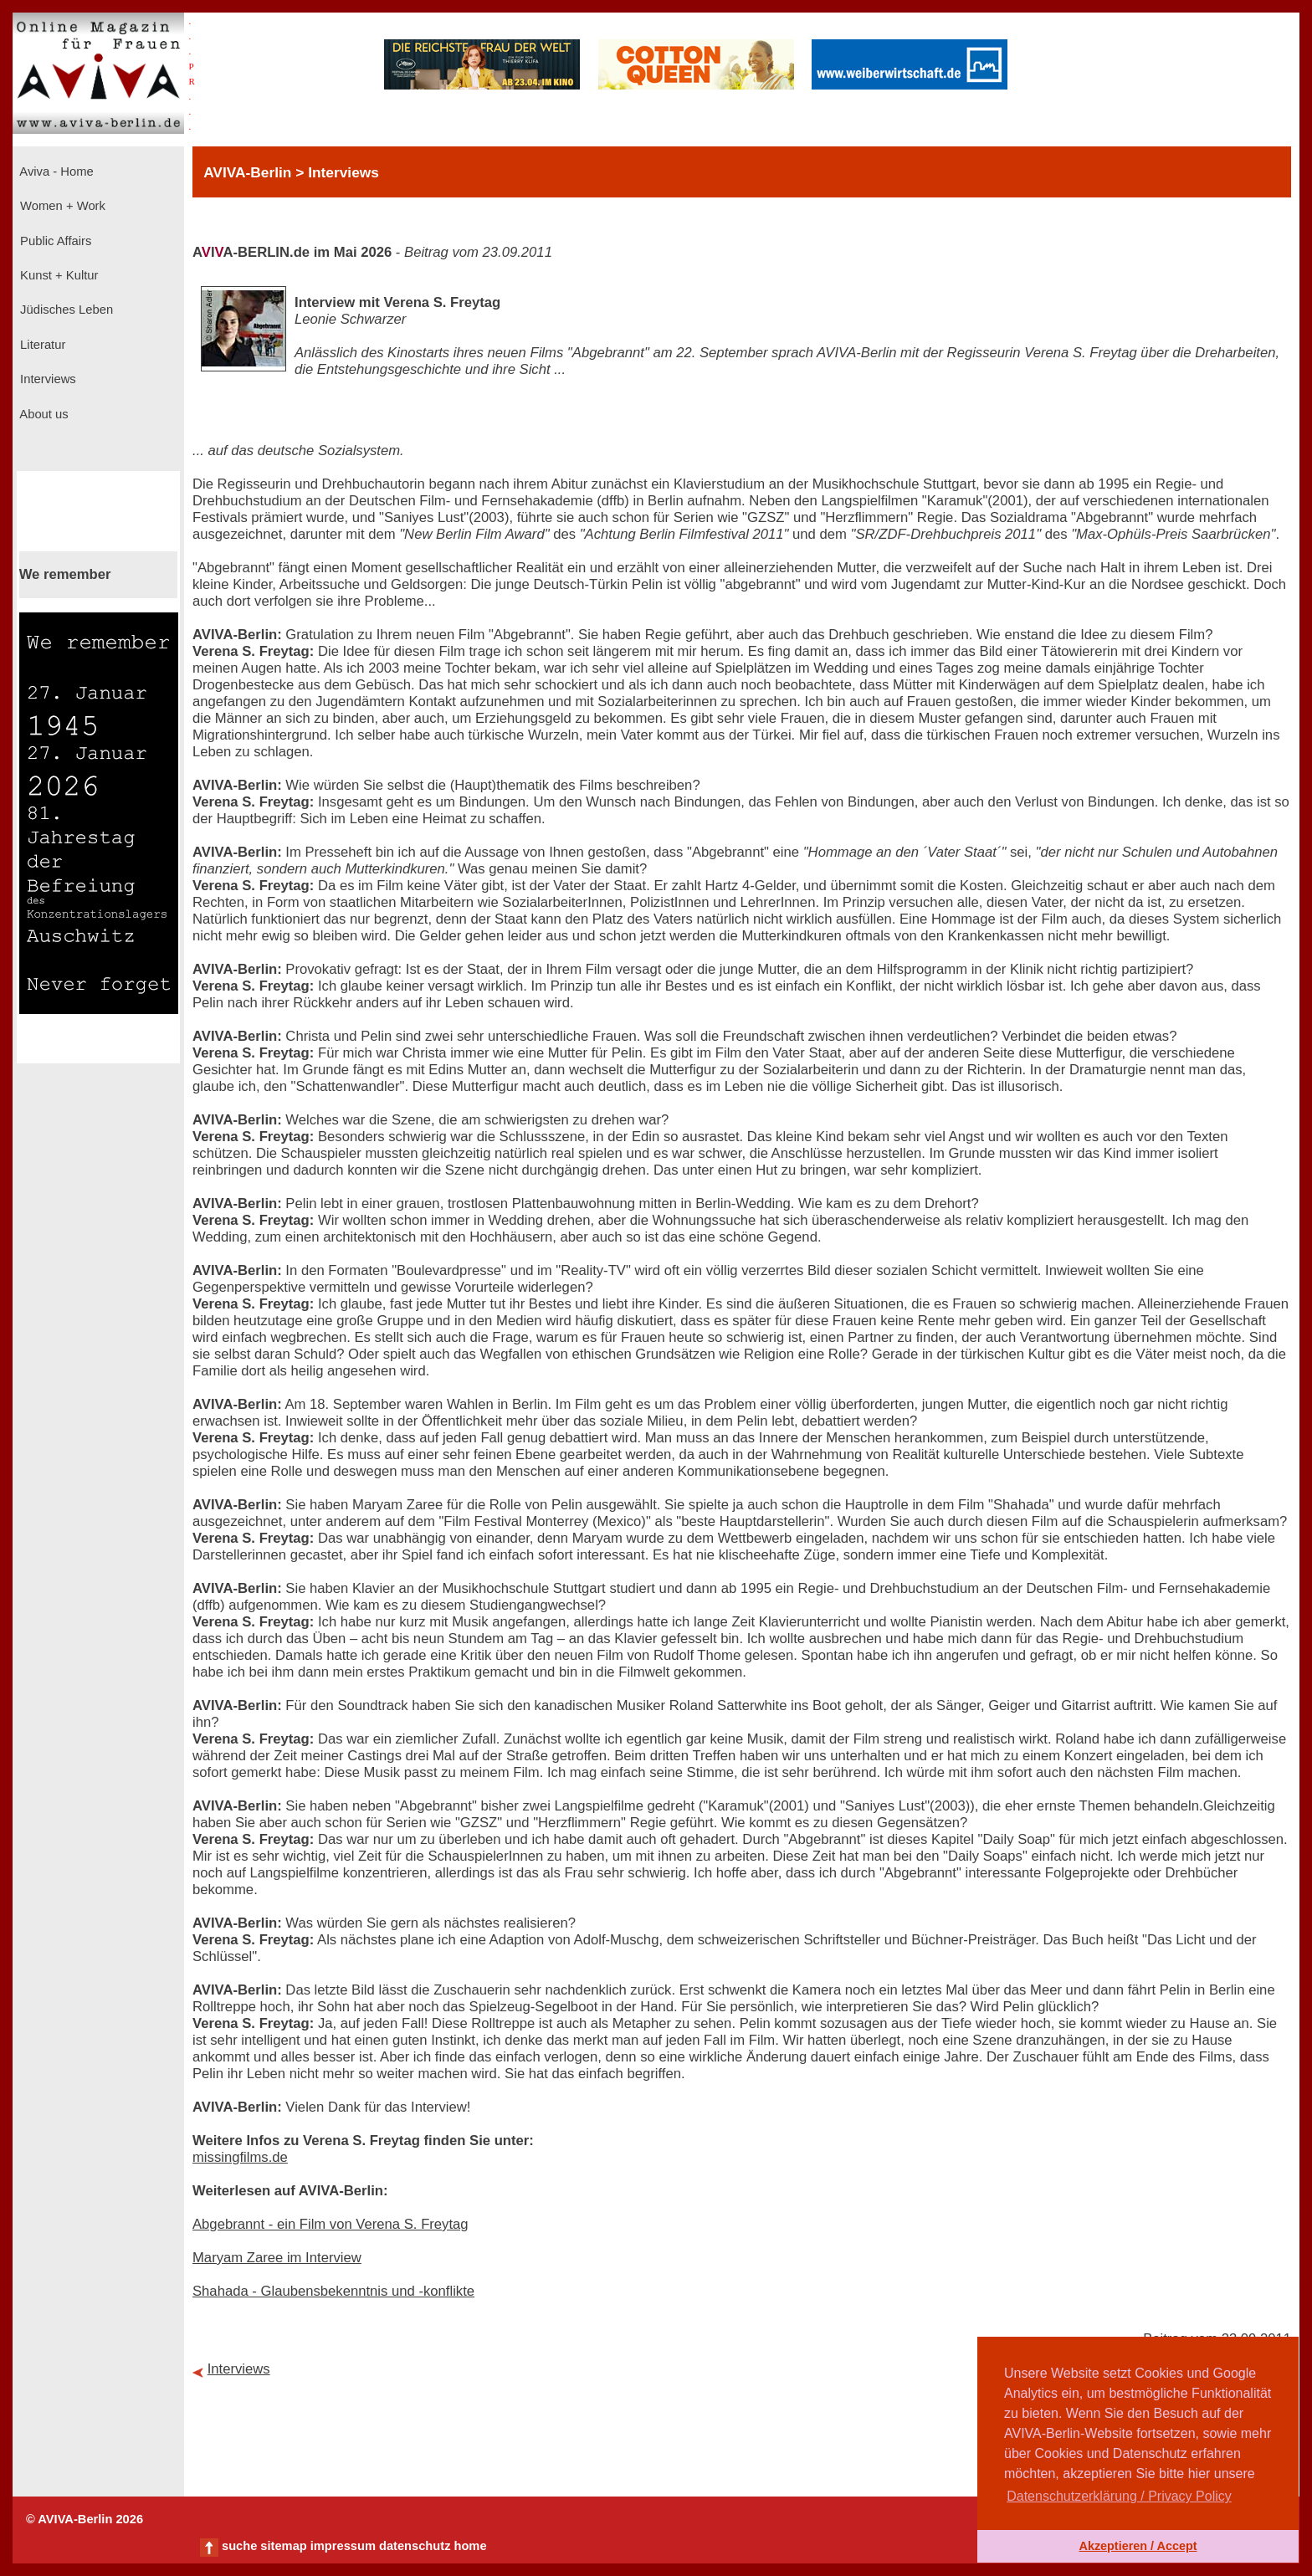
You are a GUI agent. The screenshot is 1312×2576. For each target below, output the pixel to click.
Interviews (46, 379)
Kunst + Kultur (57, 275)
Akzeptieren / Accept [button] (1138, 2546)
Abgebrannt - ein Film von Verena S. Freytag (330, 2224)
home (470, 2546)
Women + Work (61, 206)
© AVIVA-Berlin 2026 (84, 2519)
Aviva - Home (55, 171)
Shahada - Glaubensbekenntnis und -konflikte (333, 2291)
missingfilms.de (240, 2157)
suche (239, 2546)
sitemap (283, 2546)
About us (43, 414)
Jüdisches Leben (65, 309)
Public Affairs (54, 241)
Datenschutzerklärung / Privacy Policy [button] (1119, 2496)
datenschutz (415, 2546)
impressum (343, 2546)
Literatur (41, 344)
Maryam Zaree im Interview (276, 2258)
